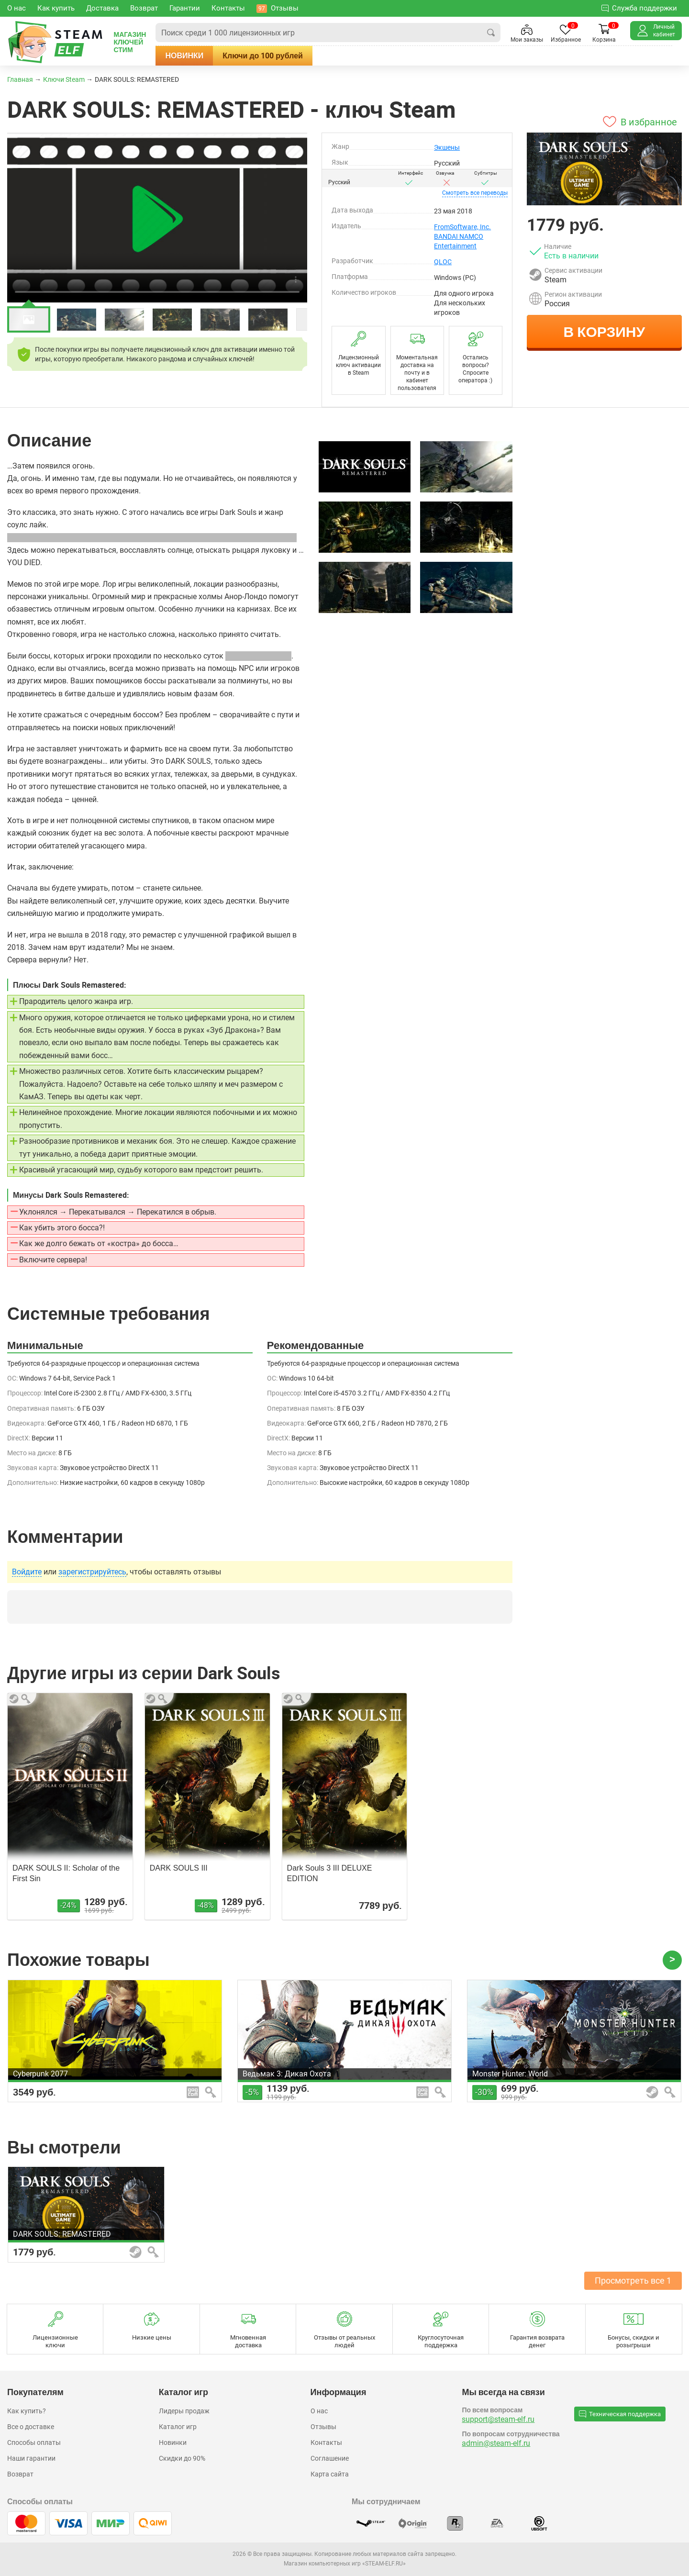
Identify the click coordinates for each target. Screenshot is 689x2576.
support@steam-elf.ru (498, 2419)
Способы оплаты (34, 2442)
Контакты (326, 2442)
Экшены (447, 147)
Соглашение (330, 2458)
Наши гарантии (31, 2458)
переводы (475, 193)
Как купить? (26, 2411)
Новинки (201, 55)
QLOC (443, 262)
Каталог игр (178, 2427)
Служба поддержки (639, 7)
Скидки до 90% (182, 2458)
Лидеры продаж (184, 2411)
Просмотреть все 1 (633, 2280)
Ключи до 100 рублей (280, 55)
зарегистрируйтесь (92, 1572)
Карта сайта (330, 2474)
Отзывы (323, 2427)
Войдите (27, 1572)
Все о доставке (30, 2427)
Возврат (20, 2474)
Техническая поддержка (620, 2414)
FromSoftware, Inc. (462, 227)
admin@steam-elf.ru (496, 2443)
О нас (319, 2411)
